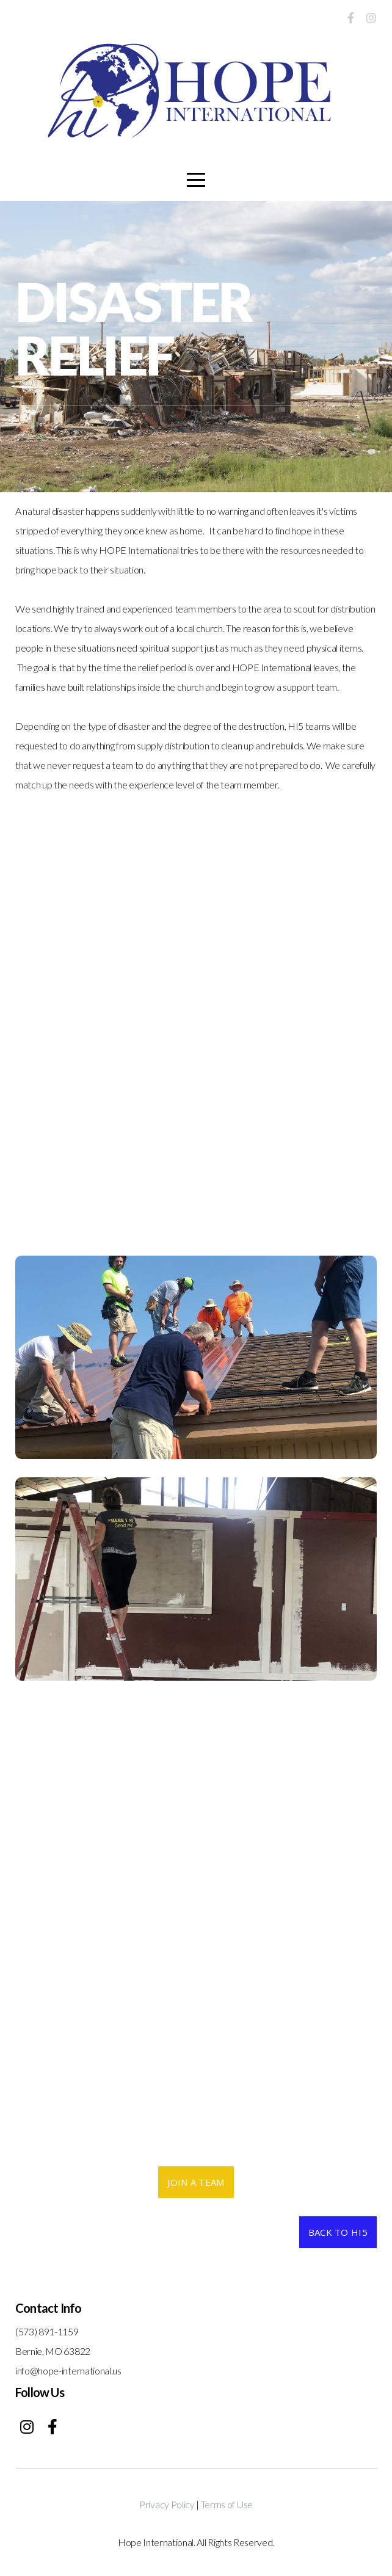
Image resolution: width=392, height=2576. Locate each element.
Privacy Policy (167, 2504)
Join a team (195, 2182)
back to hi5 (338, 2232)
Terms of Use (227, 2504)
